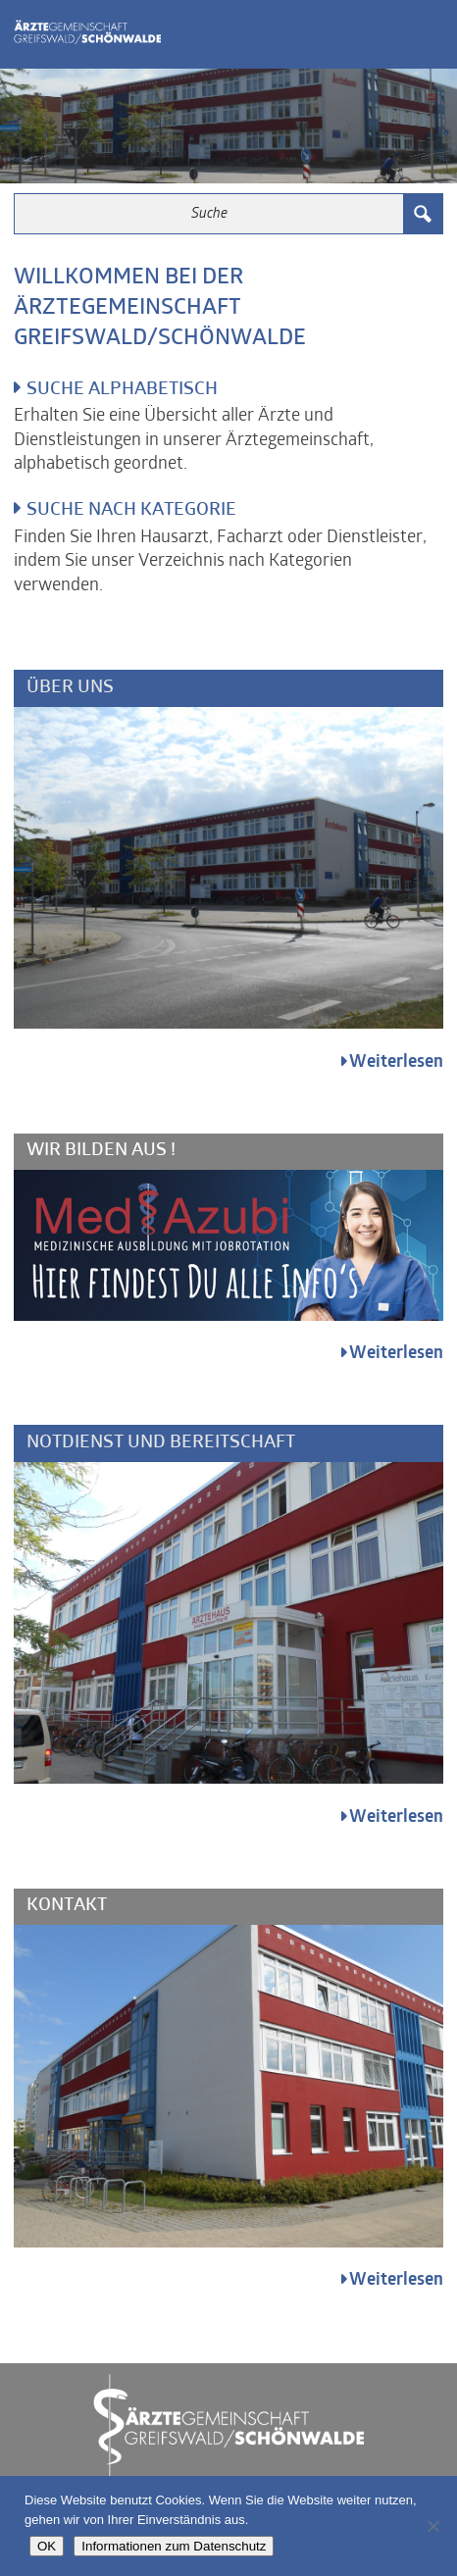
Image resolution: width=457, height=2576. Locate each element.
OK (46, 2546)
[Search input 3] (209, 213)
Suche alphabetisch (122, 389)
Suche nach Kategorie (131, 510)
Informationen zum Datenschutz (173, 2546)
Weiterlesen (396, 1062)
